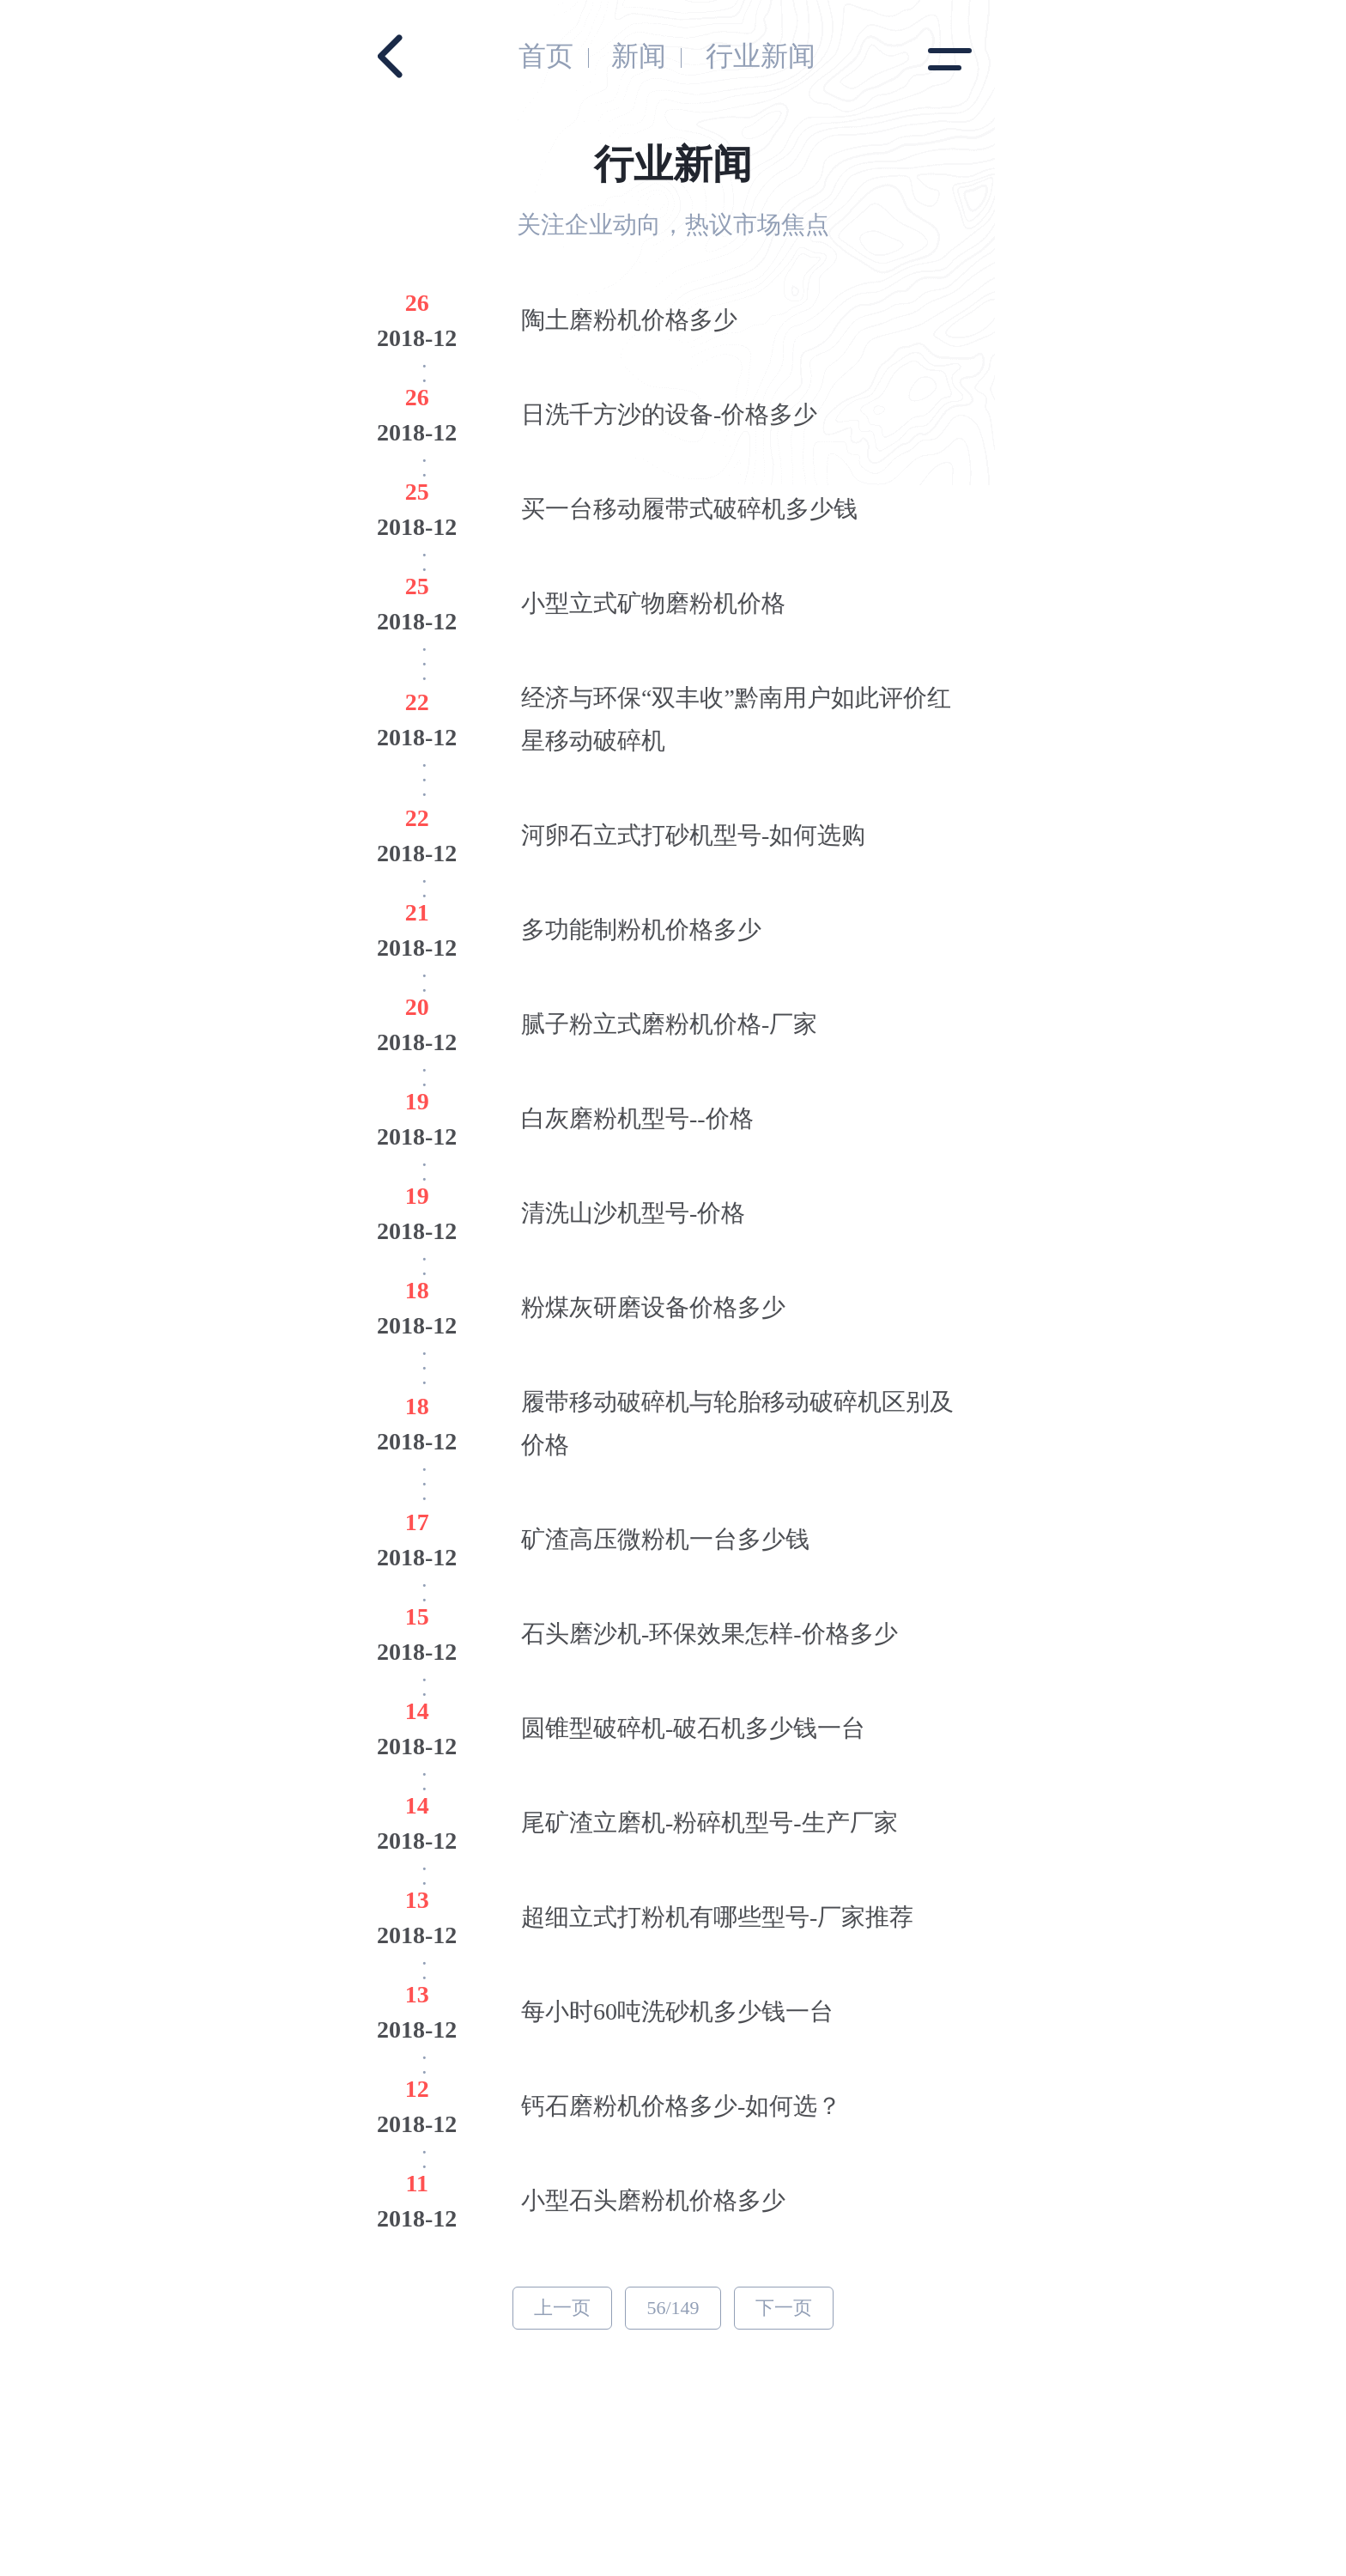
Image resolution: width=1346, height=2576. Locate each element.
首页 (545, 55)
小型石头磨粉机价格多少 (653, 2200)
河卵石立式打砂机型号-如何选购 (693, 835)
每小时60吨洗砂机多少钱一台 (677, 2011)
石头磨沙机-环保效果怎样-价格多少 (709, 1633)
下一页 (783, 2307)
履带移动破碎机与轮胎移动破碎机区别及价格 (737, 1423)
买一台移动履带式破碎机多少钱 (689, 508)
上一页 (562, 2307)
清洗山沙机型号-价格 (633, 1213)
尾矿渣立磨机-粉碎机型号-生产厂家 (709, 1822)
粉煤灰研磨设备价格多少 (653, 1307)
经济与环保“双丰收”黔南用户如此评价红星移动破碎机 (736, 719)
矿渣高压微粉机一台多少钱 (665, 1539)
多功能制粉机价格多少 (641, 929)
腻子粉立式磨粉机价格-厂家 (669, 1024)
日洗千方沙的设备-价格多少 (669, 414)
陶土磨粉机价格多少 (629, 320)
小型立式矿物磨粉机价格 (653, 603)
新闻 (638, 55)
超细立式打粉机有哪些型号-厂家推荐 (717, 1917)
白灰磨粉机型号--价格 (637, 1118)
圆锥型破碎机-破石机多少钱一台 (693, 1728)
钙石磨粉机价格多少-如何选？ (681, 2106)
